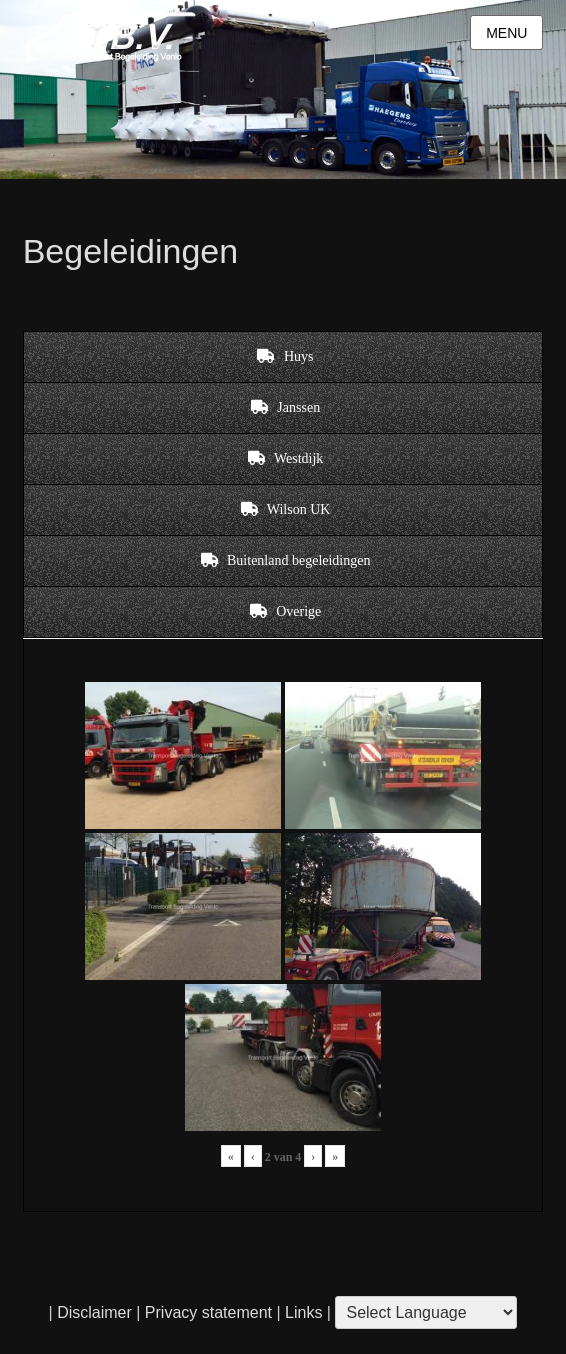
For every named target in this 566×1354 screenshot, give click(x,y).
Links (302, 1312)
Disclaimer (94, 1312)
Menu (506, 33)
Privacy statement (208, 1312)
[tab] (283, 357)
